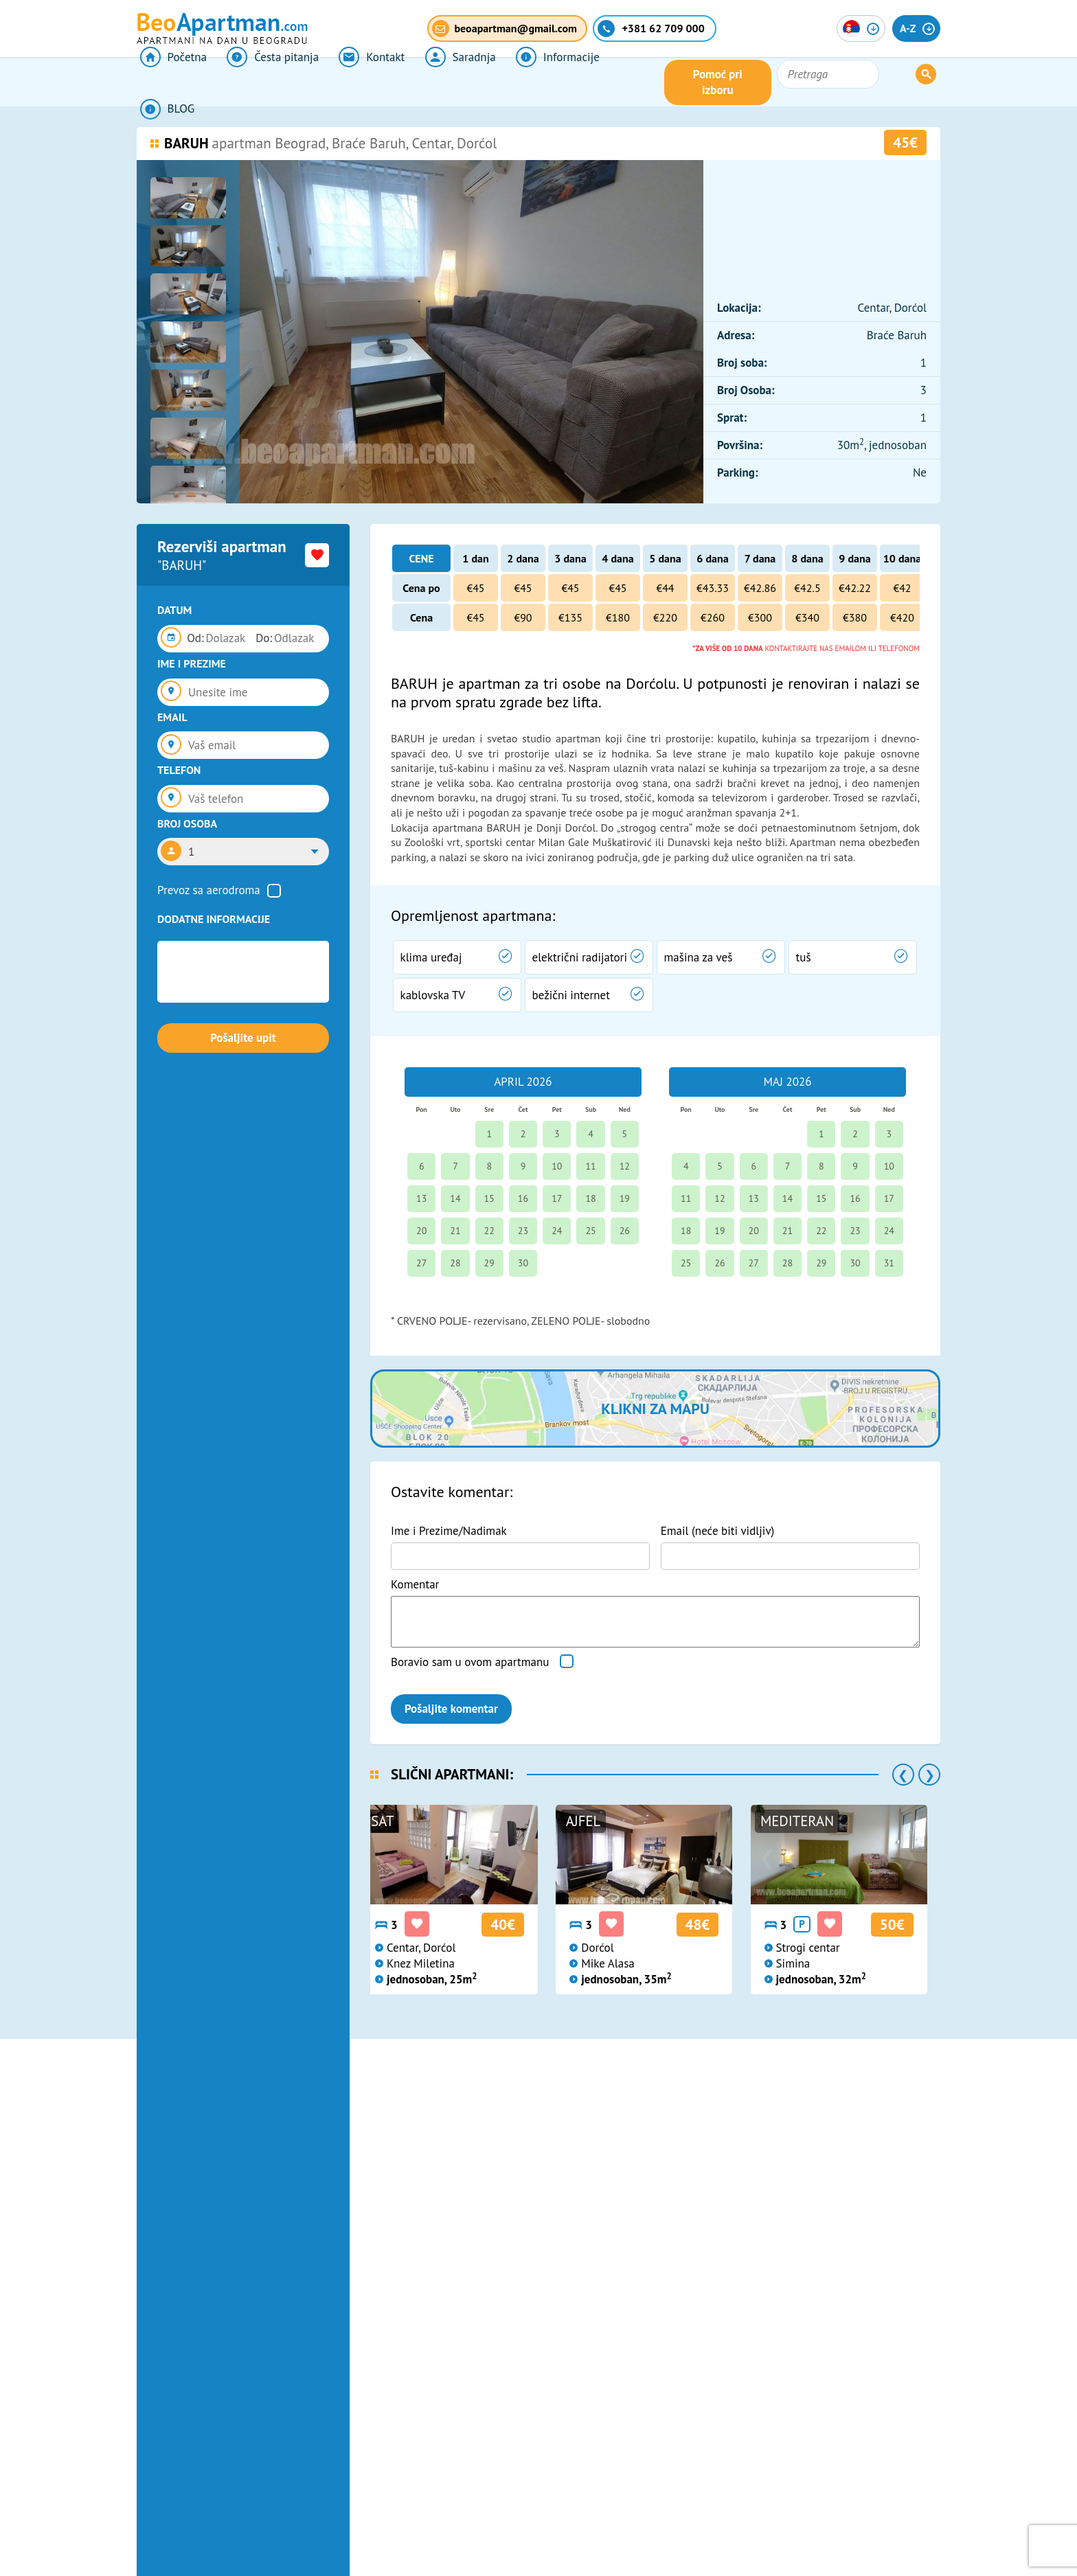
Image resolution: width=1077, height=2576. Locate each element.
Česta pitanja (265, 82)
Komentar (415, 1584)
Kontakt (359, 82)
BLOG (620, 82)
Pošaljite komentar (451, 1708)
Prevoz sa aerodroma (208, 890)
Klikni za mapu (655, 1408)
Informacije (536, 82)
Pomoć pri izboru (795, 82)
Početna (170, 82)
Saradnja (442, 82)
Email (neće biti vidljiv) (718, 1530)
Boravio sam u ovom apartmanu (470, 1661)
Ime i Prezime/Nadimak (449, 1530)
